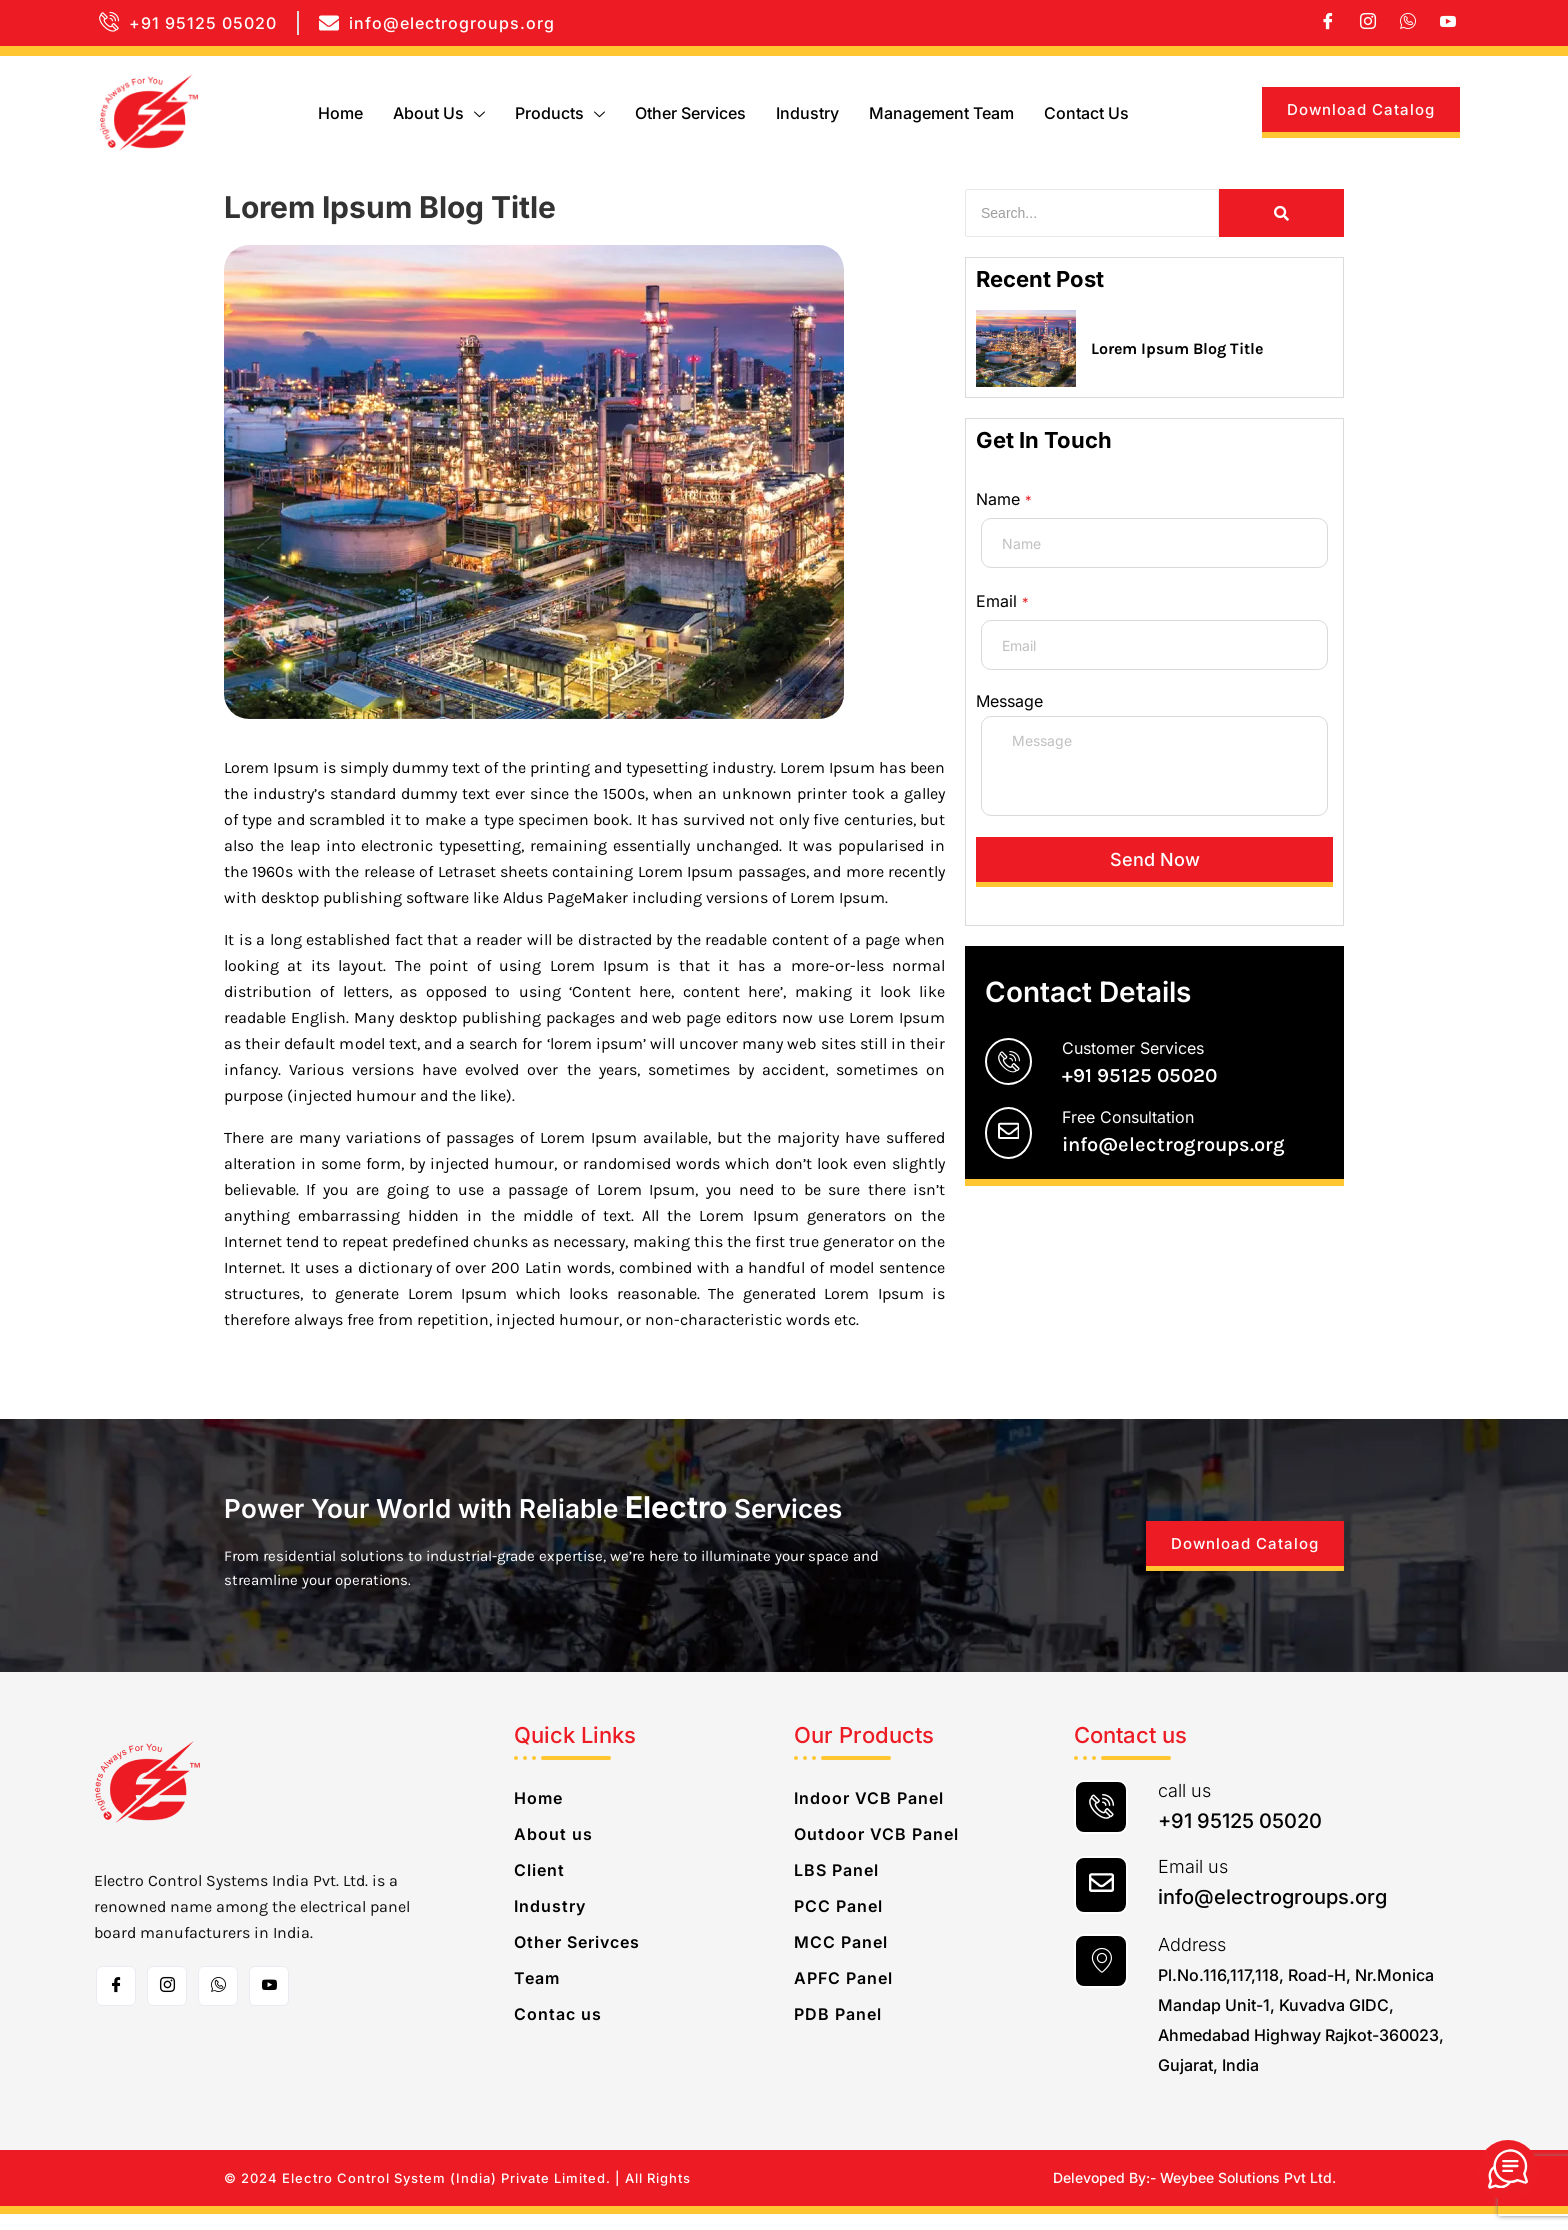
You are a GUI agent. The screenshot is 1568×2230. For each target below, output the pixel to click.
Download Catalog (1361, 109)
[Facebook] (1328, 23)
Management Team (941, 113)
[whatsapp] (1408, 23)
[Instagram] (1368, 23)
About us (439, 113)
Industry (807, 113)
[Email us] (1101, 1901)
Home (340, 113)
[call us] (1101, 1823)
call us (1184, 1806)
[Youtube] (1448, 23)
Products (560, 113)
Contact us (1086, 113)
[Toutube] (269, 2002)
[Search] (1092, 213)
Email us (1193, 1882)
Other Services (690, 113)
